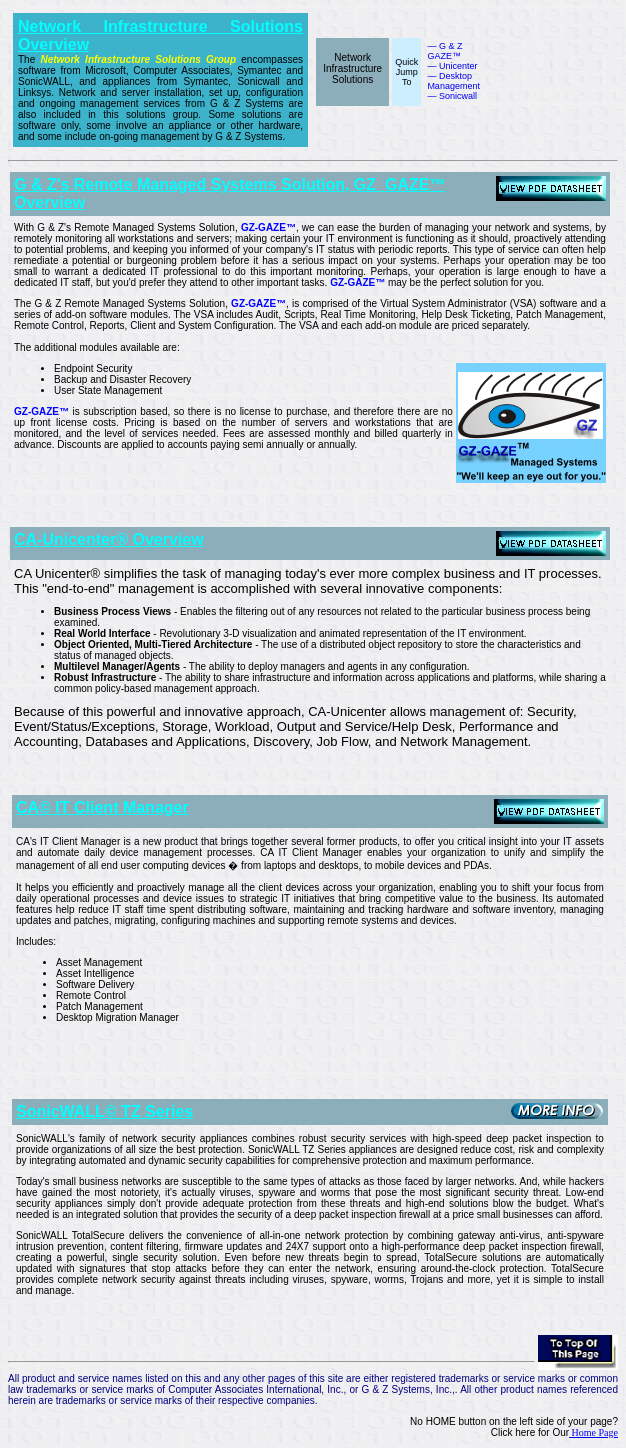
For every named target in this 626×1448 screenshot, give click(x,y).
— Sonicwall (452, 96)
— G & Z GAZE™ (444, 51)
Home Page (593, 1432)
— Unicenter (452, 66)
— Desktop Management (453, 81)
